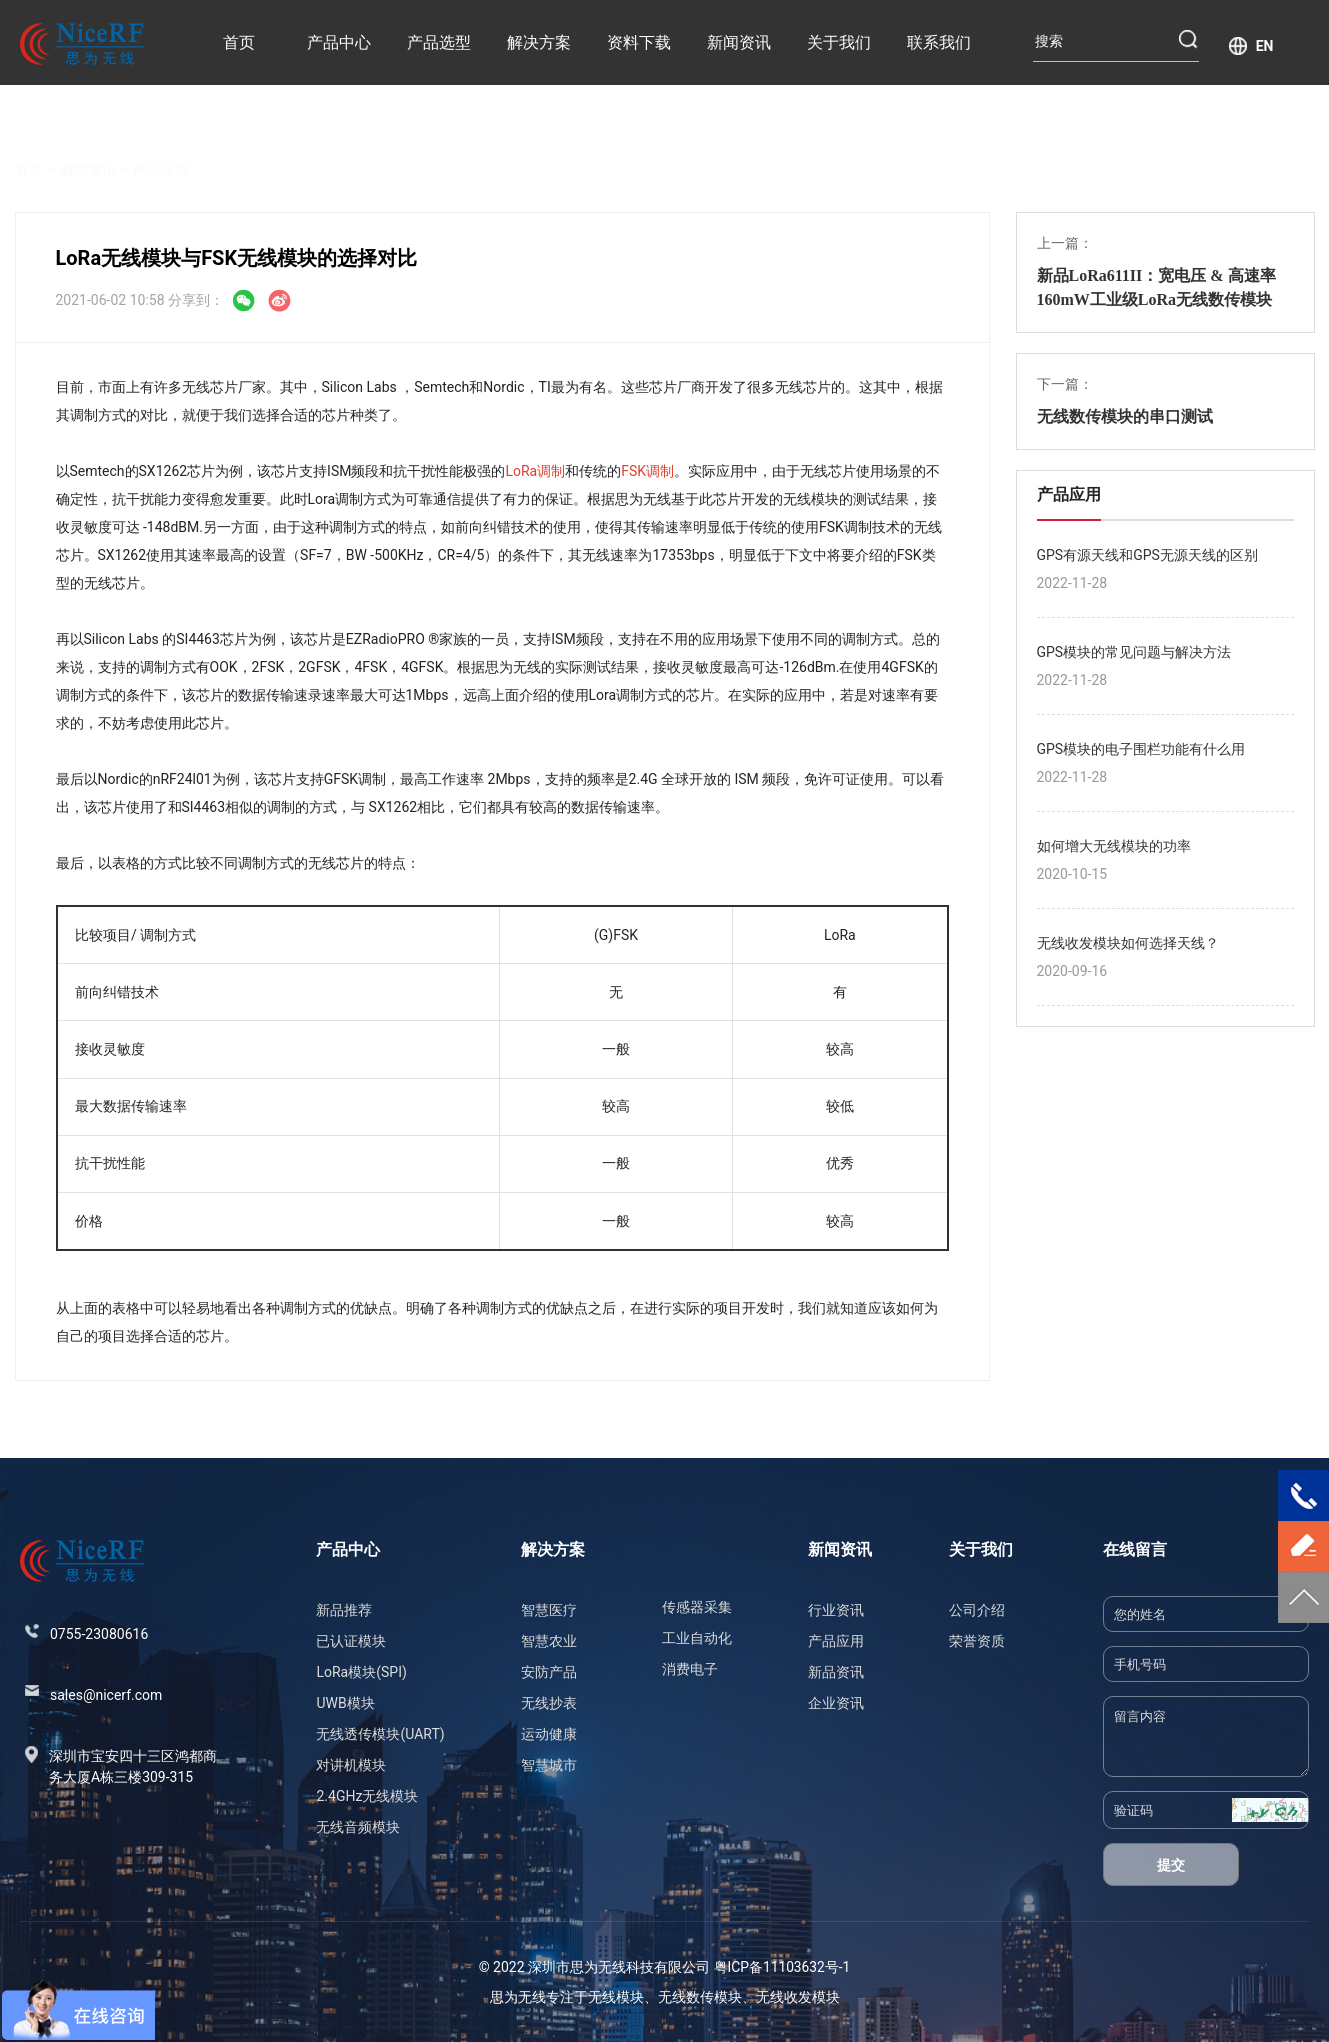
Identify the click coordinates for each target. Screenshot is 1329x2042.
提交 (1171, 1865)
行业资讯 (836, 1610)
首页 (239, 42)
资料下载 (639, 42)
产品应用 (161, 146)
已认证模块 (351, 1641)
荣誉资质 (977, 1641)
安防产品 (549, 1672)
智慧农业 (549, 1641)
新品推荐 (344, 1610)
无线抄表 (549, 1703)
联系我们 (939, 42)
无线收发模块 (798, 1997)
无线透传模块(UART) (380, 1734)
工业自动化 (697, 1638)
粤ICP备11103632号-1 (782, 1967)
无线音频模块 (358, 1827)
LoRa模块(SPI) (361, 1672)
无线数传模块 (700, 1997)
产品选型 (439, 42)
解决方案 (539, 42)
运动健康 (549, 1734)
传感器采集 (697, 1607)
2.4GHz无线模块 (367, 1796)
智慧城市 (549, 1765)
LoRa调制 (535, 471)
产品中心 (339, 42)
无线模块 (616, 1997)
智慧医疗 (549, 1610)
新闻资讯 (739, 42)
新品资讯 (836, 1672)
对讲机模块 (351, 1765)
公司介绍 (977, 1610)
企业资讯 (836, 1703)
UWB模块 (345, 1703)
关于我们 (839, 42)
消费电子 (690, 1669)
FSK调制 (647, 471)
